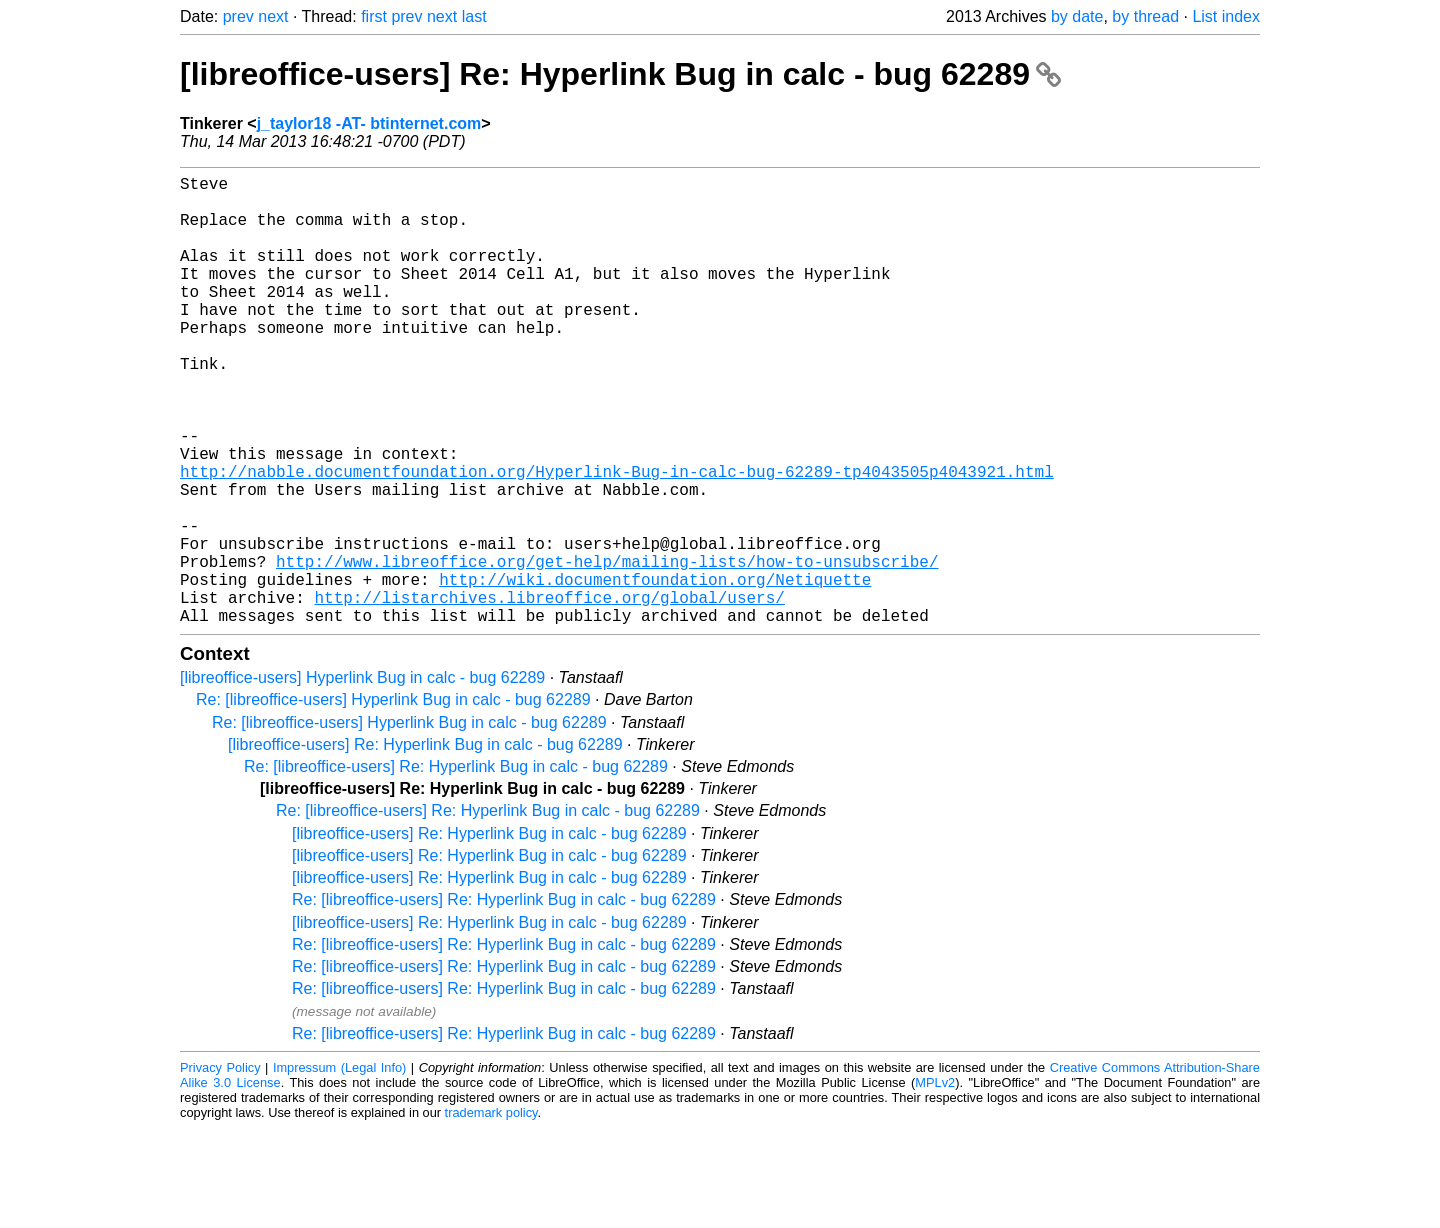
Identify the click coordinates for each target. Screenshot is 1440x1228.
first (374, 16)
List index (1226, 16)
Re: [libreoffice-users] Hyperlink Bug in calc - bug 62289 (393, 799)
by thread (1145, 16)
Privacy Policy (220, 1167)
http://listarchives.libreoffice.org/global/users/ (549, 693)
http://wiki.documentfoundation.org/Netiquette (655, 671)
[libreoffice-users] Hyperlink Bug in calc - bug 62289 (362, 777)
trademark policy (491, 1212)
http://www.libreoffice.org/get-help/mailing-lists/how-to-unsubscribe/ (607, 649)
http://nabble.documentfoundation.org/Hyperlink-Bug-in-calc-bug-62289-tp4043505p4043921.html (617, 539)
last (474, 16)
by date (1077, 16)
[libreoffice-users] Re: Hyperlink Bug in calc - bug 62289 (620, 74)
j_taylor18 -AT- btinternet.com (369, 123)
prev (238, 16)
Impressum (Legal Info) (339, 1167)
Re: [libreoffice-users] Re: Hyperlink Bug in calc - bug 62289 (456, 866)
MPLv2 (935, 1182)
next (273, 16)
